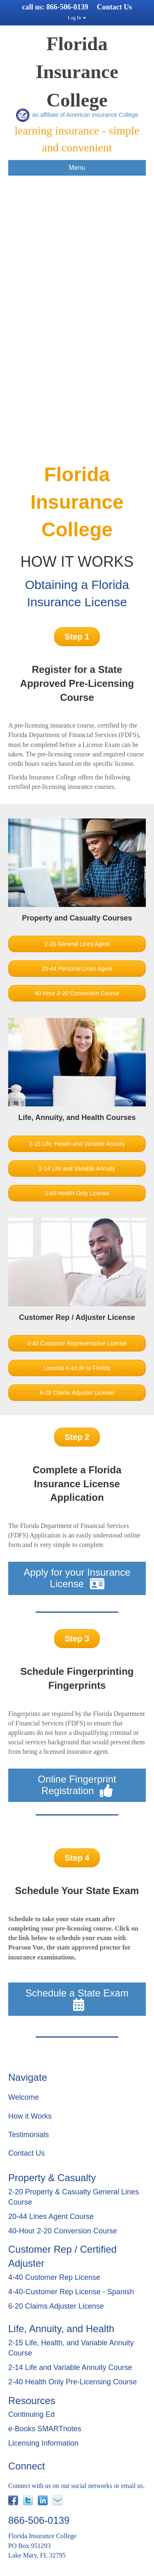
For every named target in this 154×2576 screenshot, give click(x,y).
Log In (74, 18)
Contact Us (114, 7)
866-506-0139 (67, 7)
